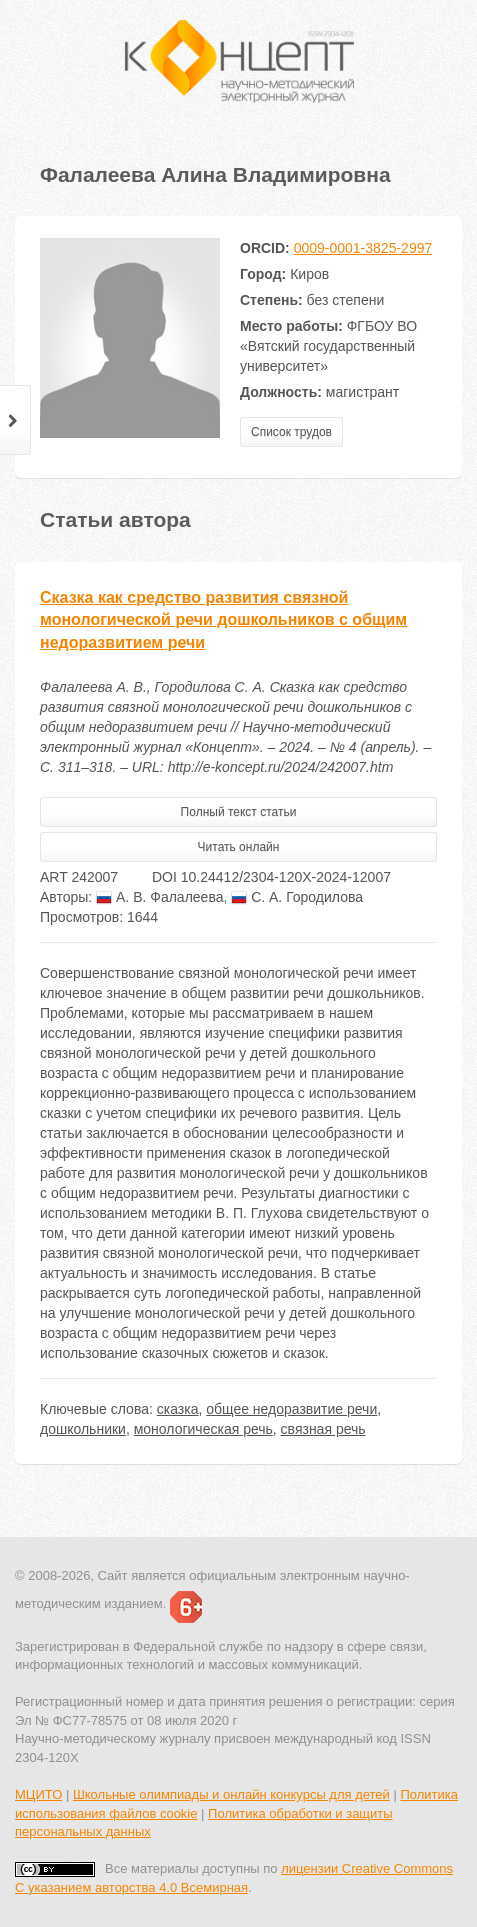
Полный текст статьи (239, 812)
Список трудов (291, 432)
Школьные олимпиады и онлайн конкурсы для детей (231, 1794)
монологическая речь (203, 1429)
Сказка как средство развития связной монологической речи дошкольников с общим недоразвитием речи (223, 620)
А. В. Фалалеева (159, 897)
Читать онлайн (239, 847)
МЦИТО (38, 1794)
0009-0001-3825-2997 (363, 248)
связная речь (323, 1429)
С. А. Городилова (297, 897)
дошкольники (83, 1429)
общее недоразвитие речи (291, 1409)
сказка (178, 1409)
